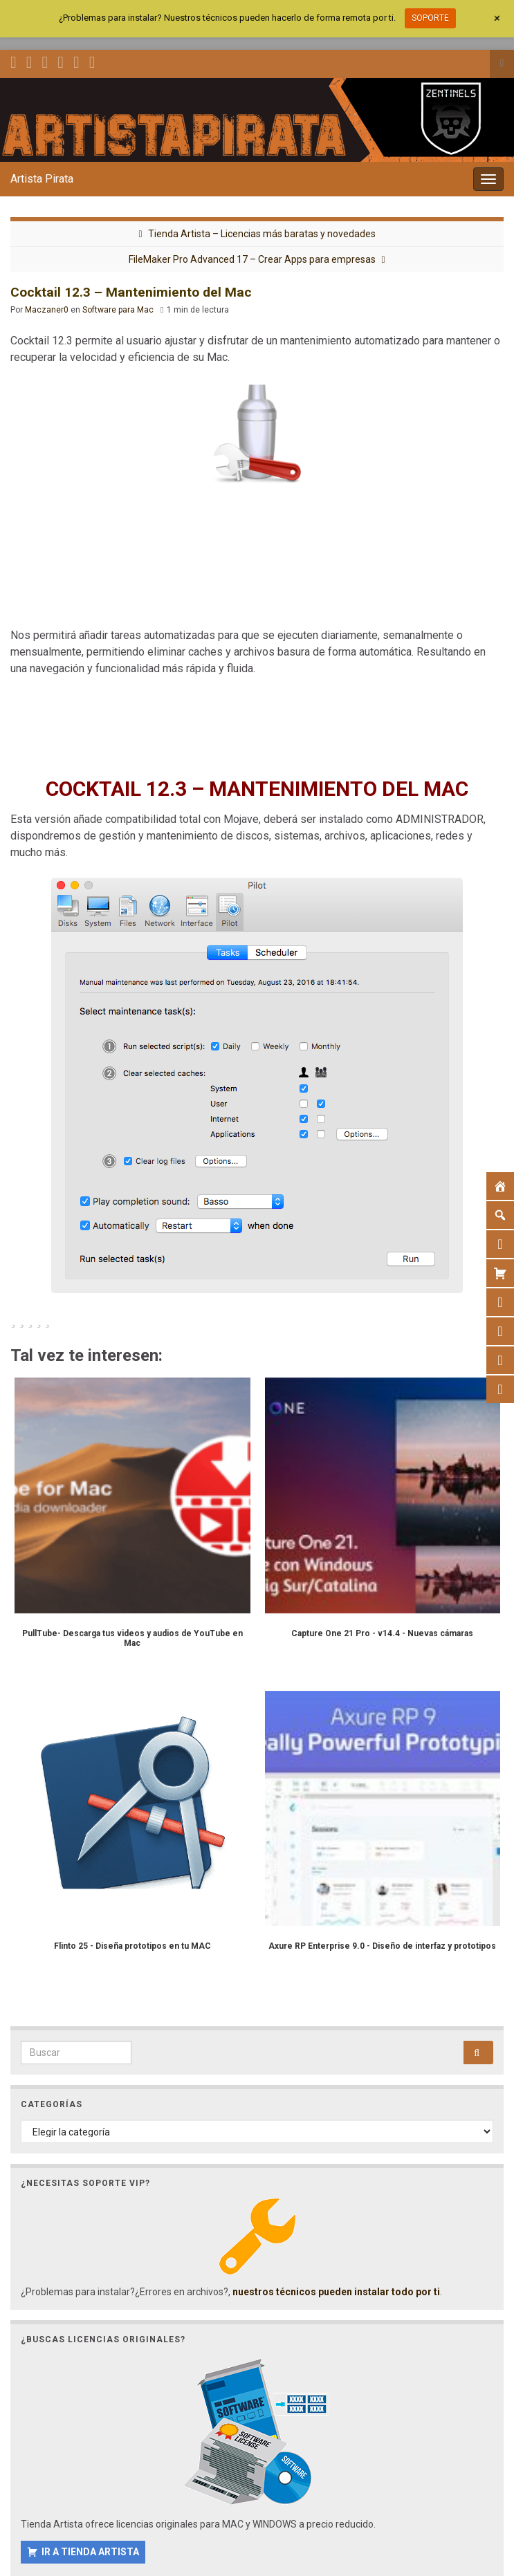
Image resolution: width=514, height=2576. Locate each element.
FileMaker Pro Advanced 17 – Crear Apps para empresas (252, 259)
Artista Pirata (41, 178)
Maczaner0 (46, 310)
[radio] (13, 1319)
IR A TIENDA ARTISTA (90, 2551)
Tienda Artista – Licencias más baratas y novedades (262, 233)
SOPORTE (430, 18)
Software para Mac (118, 310)
